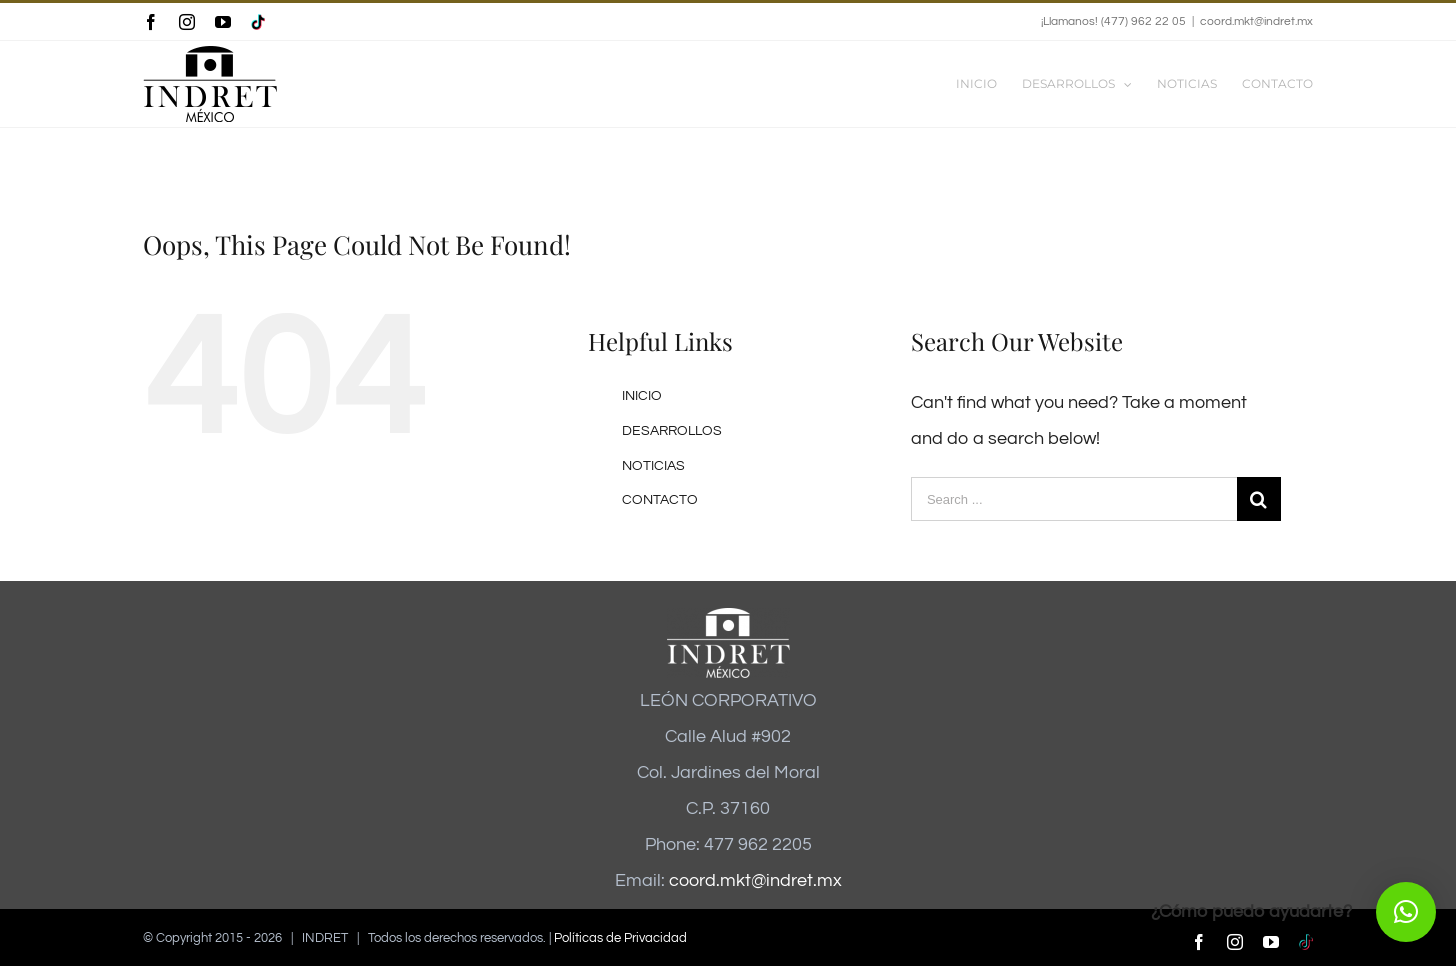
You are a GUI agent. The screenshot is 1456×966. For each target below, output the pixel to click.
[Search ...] (1074, 499)
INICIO (642, 396)
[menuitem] (989, 84)
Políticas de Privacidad (620, 938)
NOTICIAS (653, 466)
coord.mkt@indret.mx (1256, 21)
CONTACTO (660, 500)
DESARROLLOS (672, 431)
